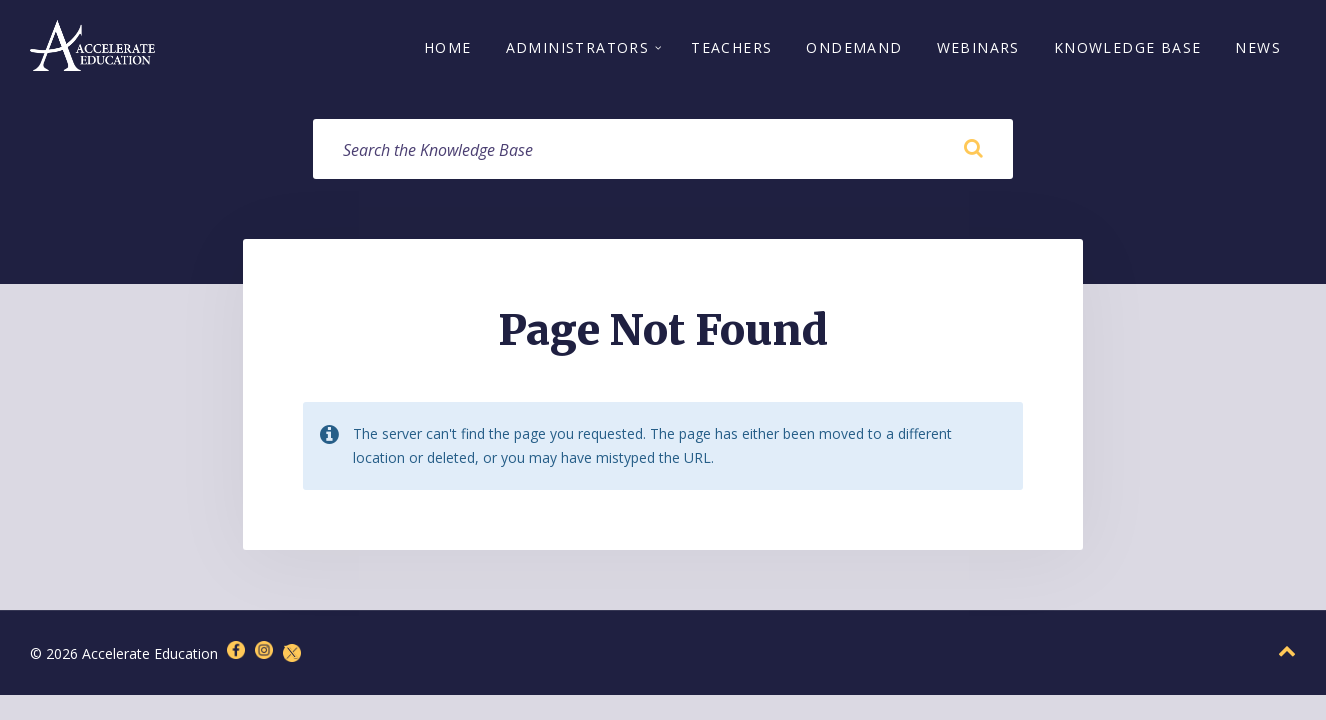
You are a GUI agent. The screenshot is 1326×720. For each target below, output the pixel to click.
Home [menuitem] (448, 47)
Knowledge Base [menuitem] (1128, 47)
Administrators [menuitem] (578, 47)
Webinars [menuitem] (978, 47)
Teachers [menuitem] (731, 47)
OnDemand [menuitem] (854, 47)
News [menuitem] (1258, 47)
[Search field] (663, 149)
